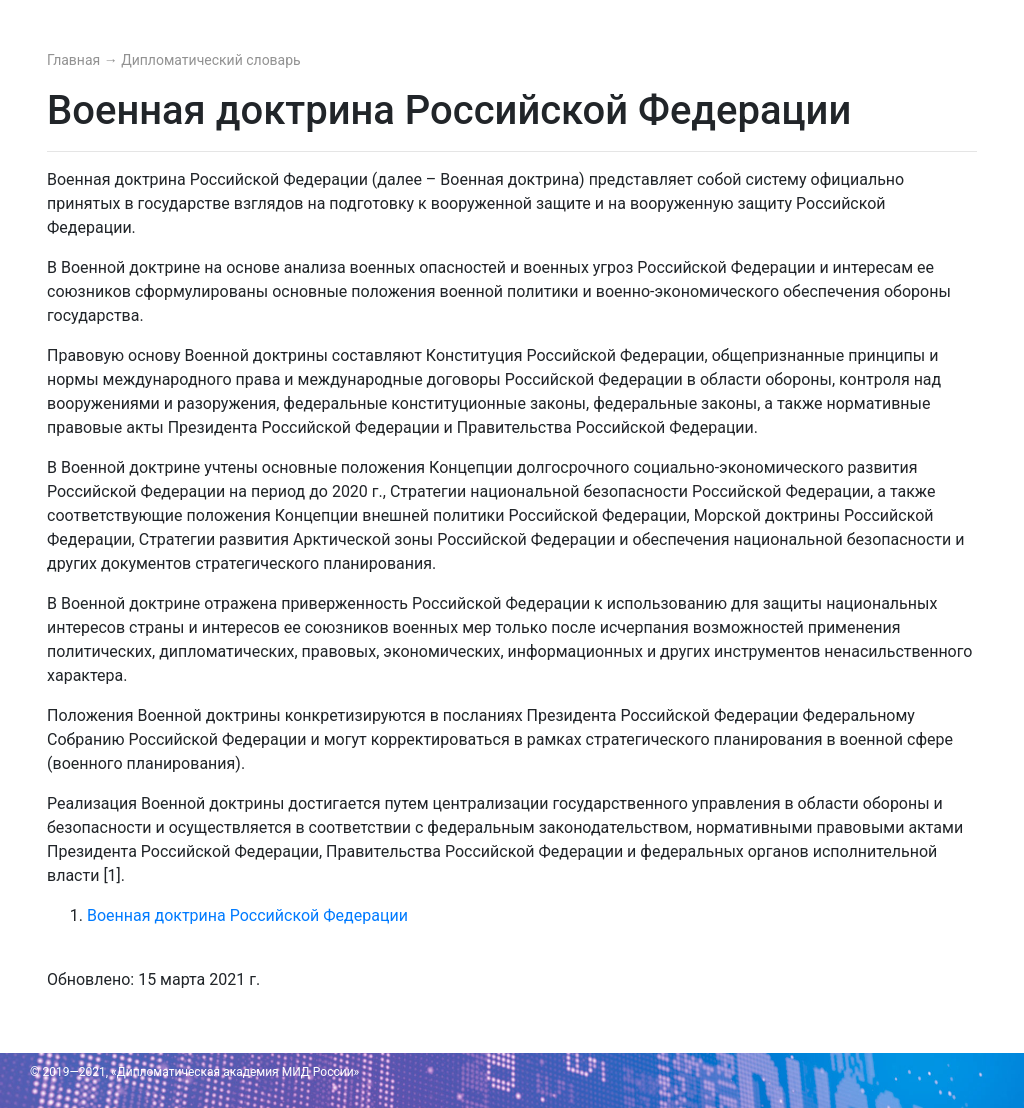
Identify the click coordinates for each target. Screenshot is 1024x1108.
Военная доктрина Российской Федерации (247, 915)
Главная (75, 60)
